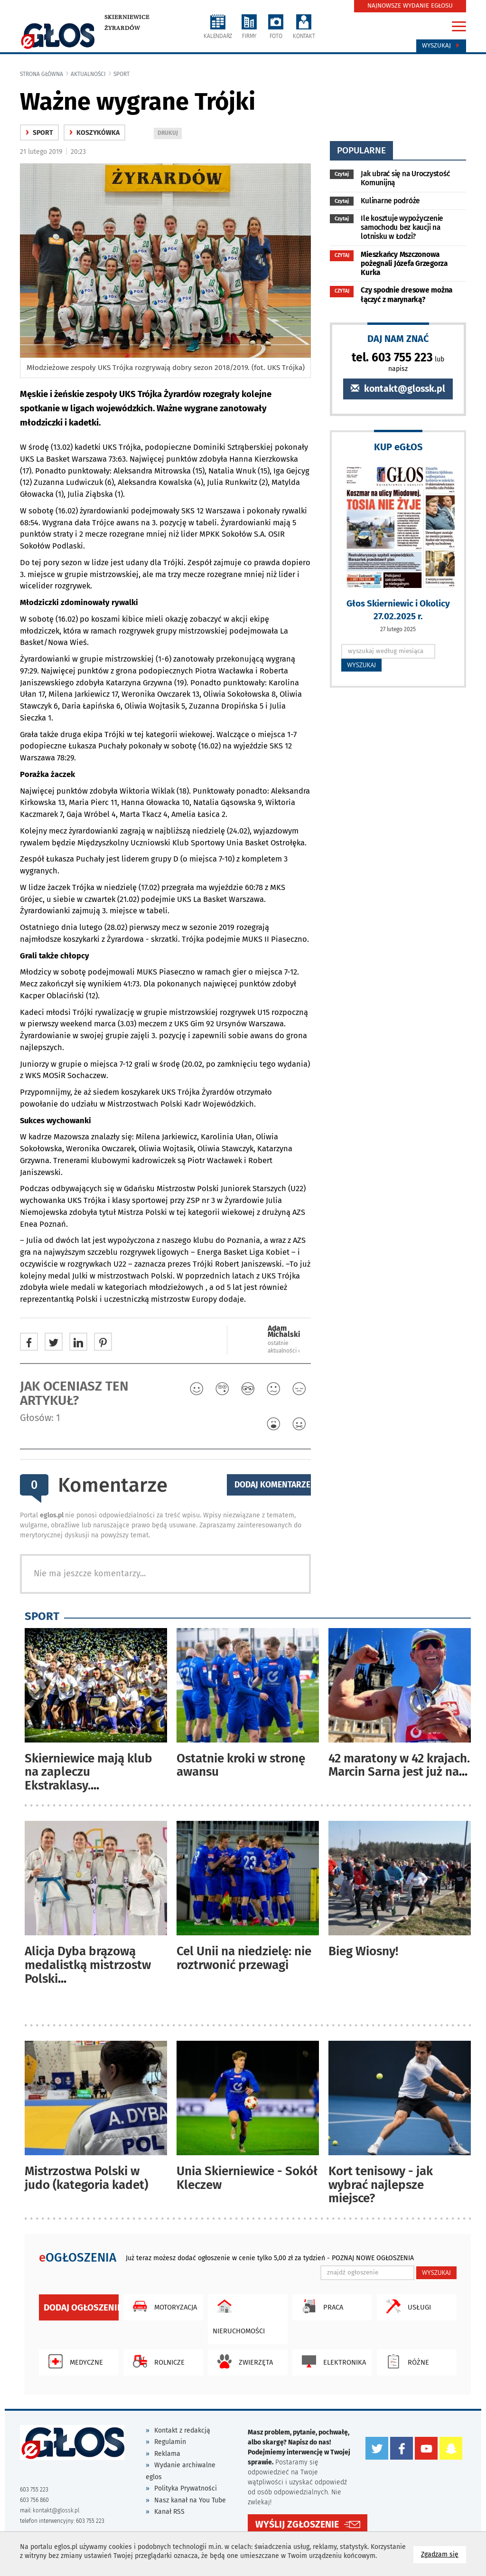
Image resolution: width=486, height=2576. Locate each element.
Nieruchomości (239, 2314)
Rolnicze (156, 2361)
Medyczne (73, 2361)
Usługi (406, 2306)
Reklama (167, 2454)
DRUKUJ (169, 133)
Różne (405, 2361)
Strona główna (41, 74)
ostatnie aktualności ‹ (284, 1347)
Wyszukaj (441, 45)
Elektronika (331, 2361)
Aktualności (88, 74)
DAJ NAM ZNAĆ (398, 338)
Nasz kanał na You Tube (190, 2500)
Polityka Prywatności (185, 2488)
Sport (121, 74)
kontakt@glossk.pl (398, 388)
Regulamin (170, 2442)
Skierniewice (127, 17)
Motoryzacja (162, 2306)
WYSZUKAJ (361, 665)
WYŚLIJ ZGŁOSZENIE (297, 2524)
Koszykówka (94, 133)
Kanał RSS (169, 2512)
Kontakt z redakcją (182, 2430)
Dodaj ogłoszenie (81, 2307)
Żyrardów (122, 28)
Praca (320, 2306)
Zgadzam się (443, 2553)
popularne (361, 150)
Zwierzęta (243, 2361)
